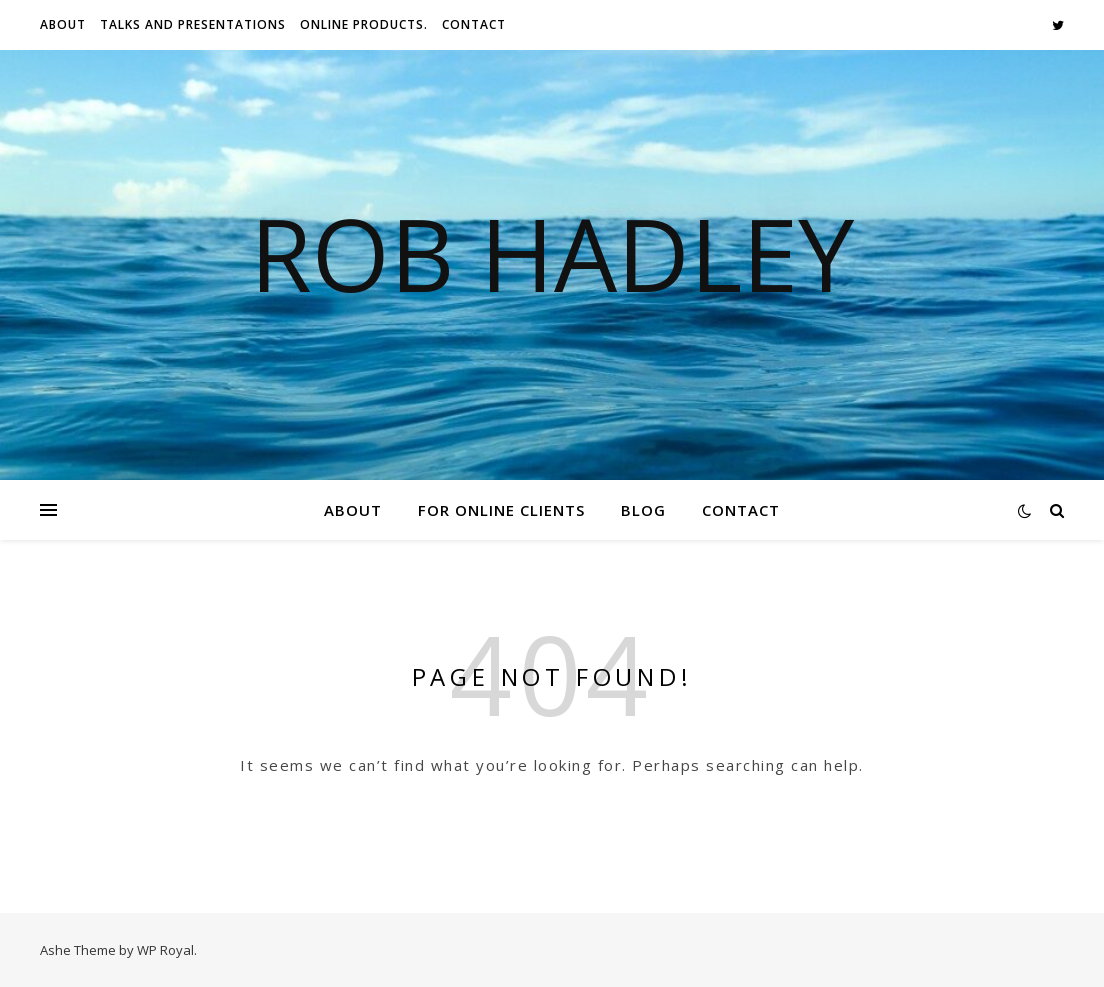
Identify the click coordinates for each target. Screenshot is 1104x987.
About (63, 24)
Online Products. (364, 24)
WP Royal (165, 950)
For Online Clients (501, 510)
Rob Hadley (552, 253)
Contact (474, 24)
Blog (643, 510)
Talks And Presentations (193, 24)
